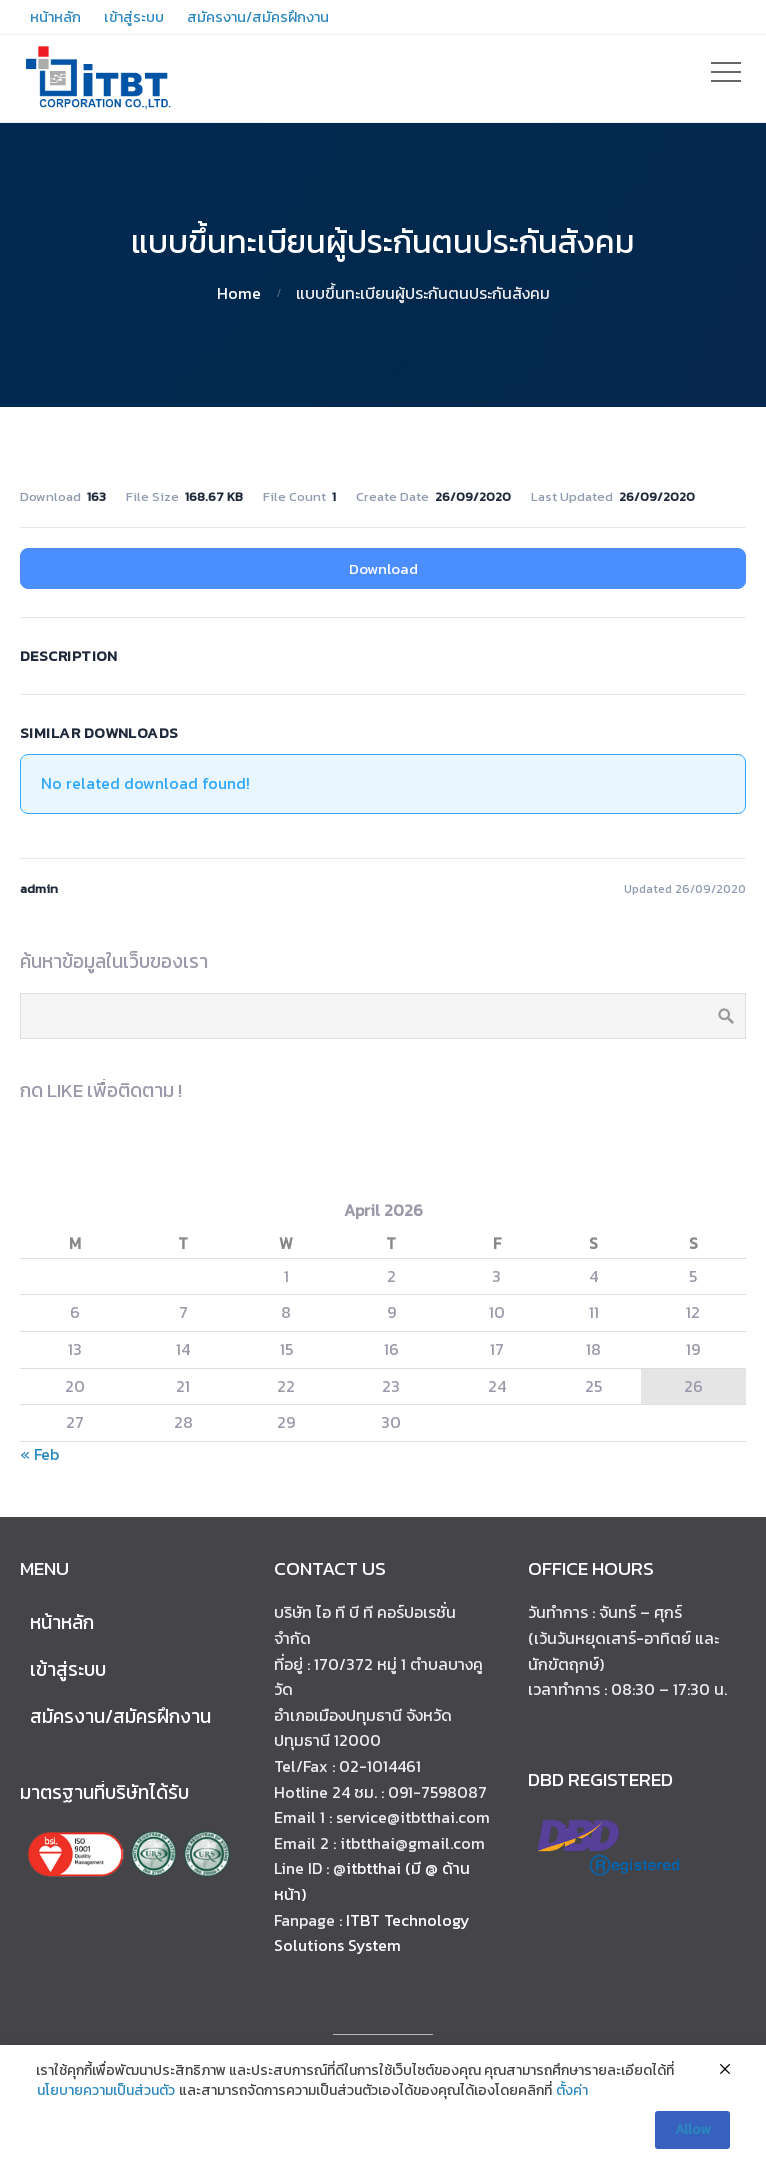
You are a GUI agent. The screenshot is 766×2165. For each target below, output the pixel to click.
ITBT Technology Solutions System (372, 1933)
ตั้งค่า (572, 2091)
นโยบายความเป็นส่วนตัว (106, 2091)
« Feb (39, 1454)
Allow (692, 2129)
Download (383, 568)
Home (239, 293)
